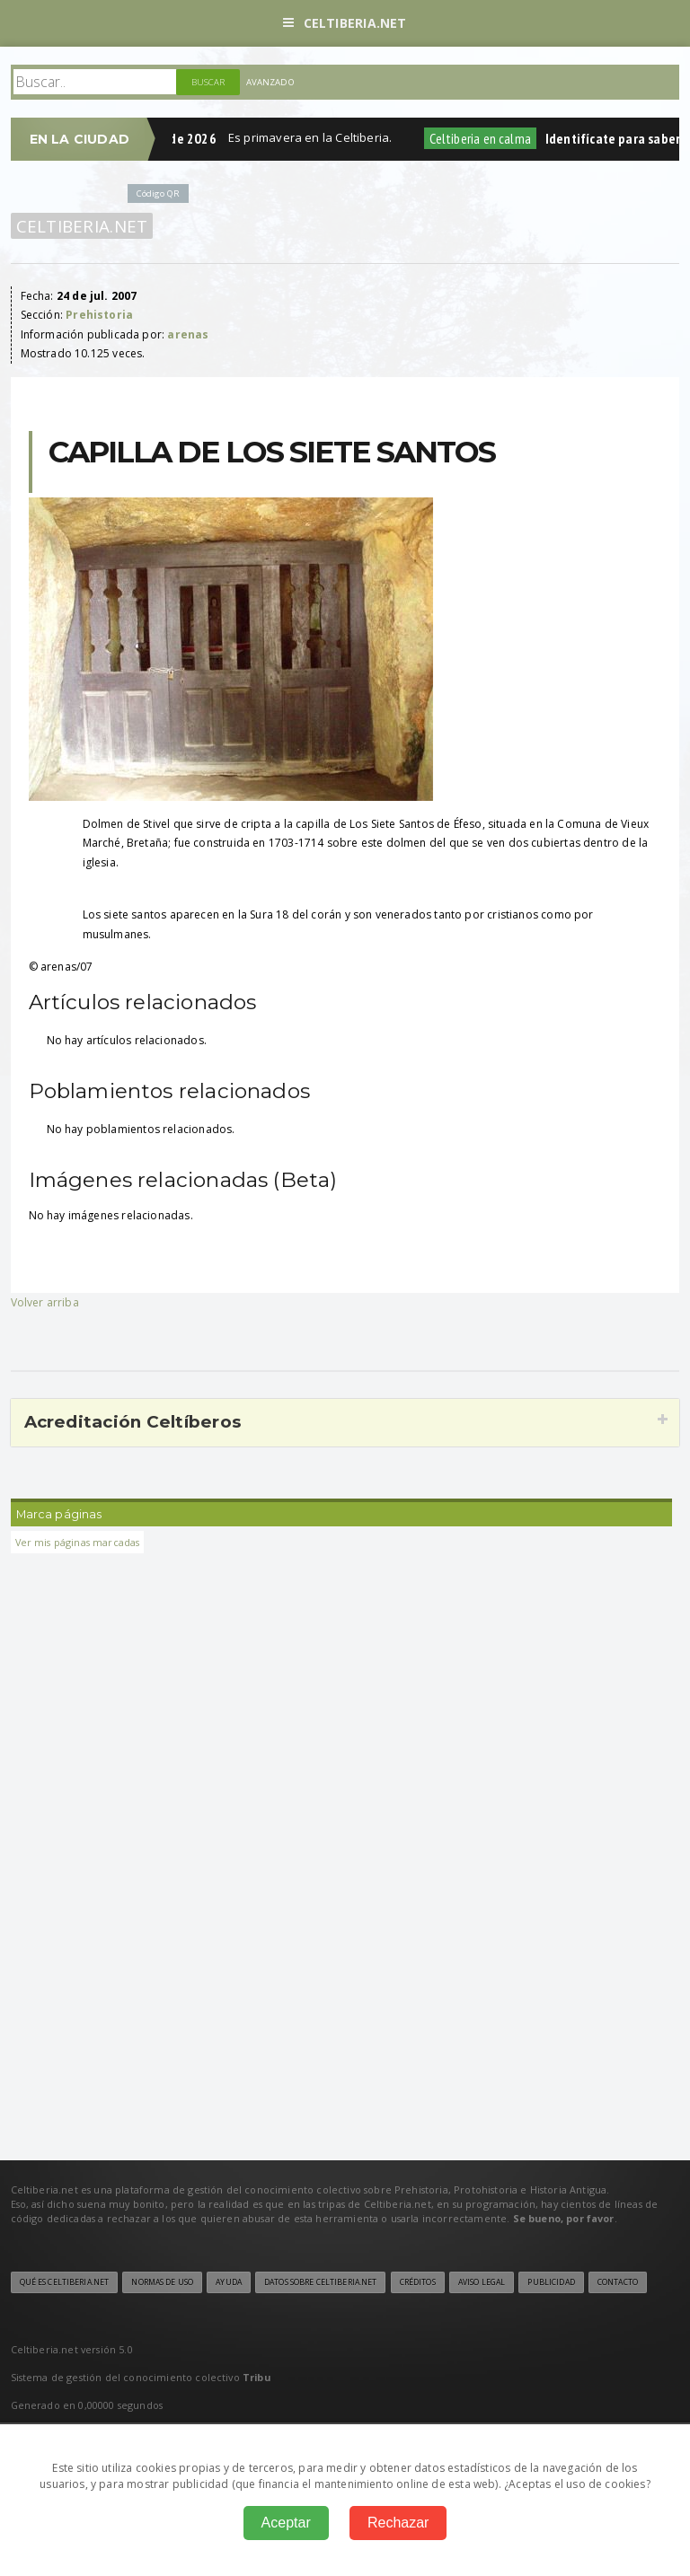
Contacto (617, 2282)
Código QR (158, 193)
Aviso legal (481, 2282)
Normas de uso (162, 2282)
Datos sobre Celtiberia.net (320, 2282)
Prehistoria (99, 314)
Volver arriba (45, 1302)
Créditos (418, 2282)
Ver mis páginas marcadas (77, 1542)
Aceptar (286, 2522)
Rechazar (398, 2522)
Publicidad (550, 2282)
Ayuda (229, 2282)
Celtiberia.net (344, 22)
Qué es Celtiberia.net (65, 2282)
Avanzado (270, 82)
